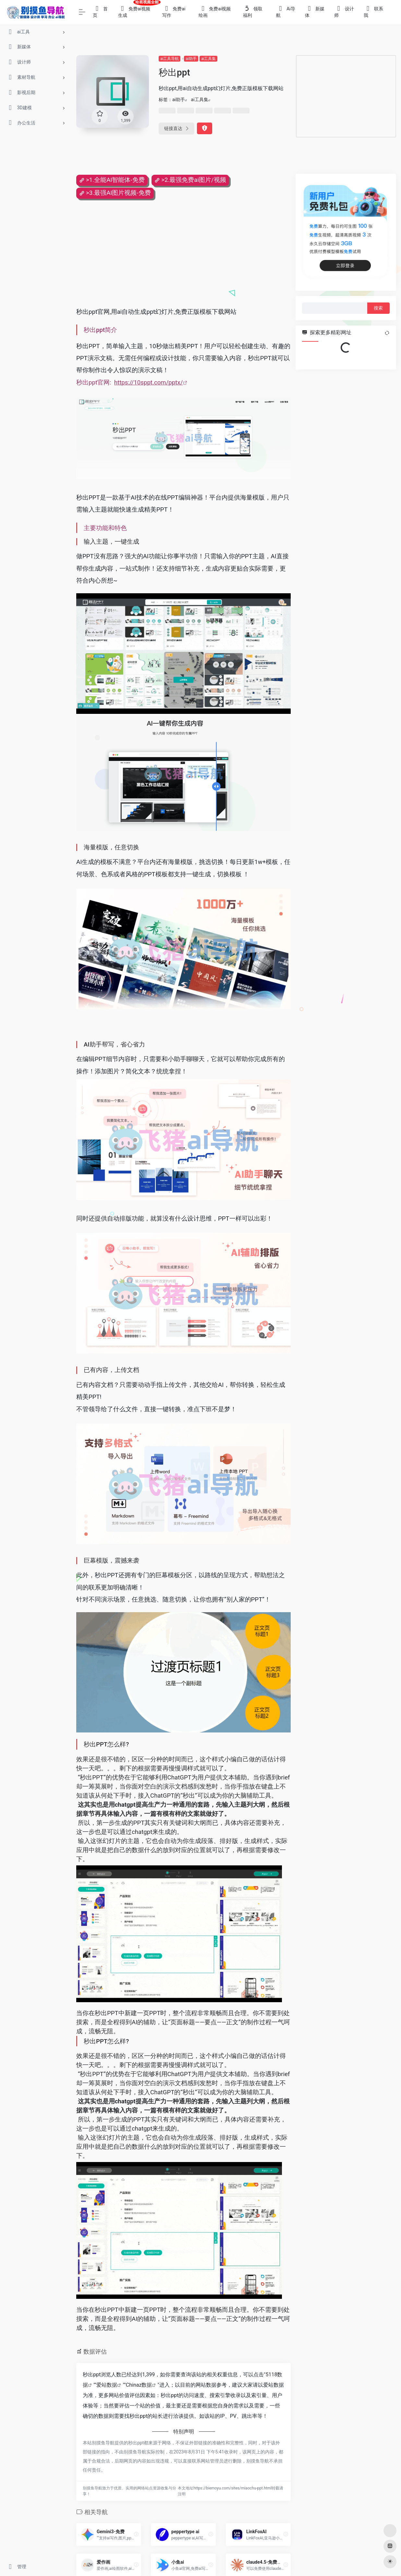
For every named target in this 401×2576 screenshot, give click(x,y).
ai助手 (191, 58)
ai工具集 (208, 58)
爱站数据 (106, 2385)
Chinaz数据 (139, 2385)
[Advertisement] (346, 96)
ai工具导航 (169, 58)
